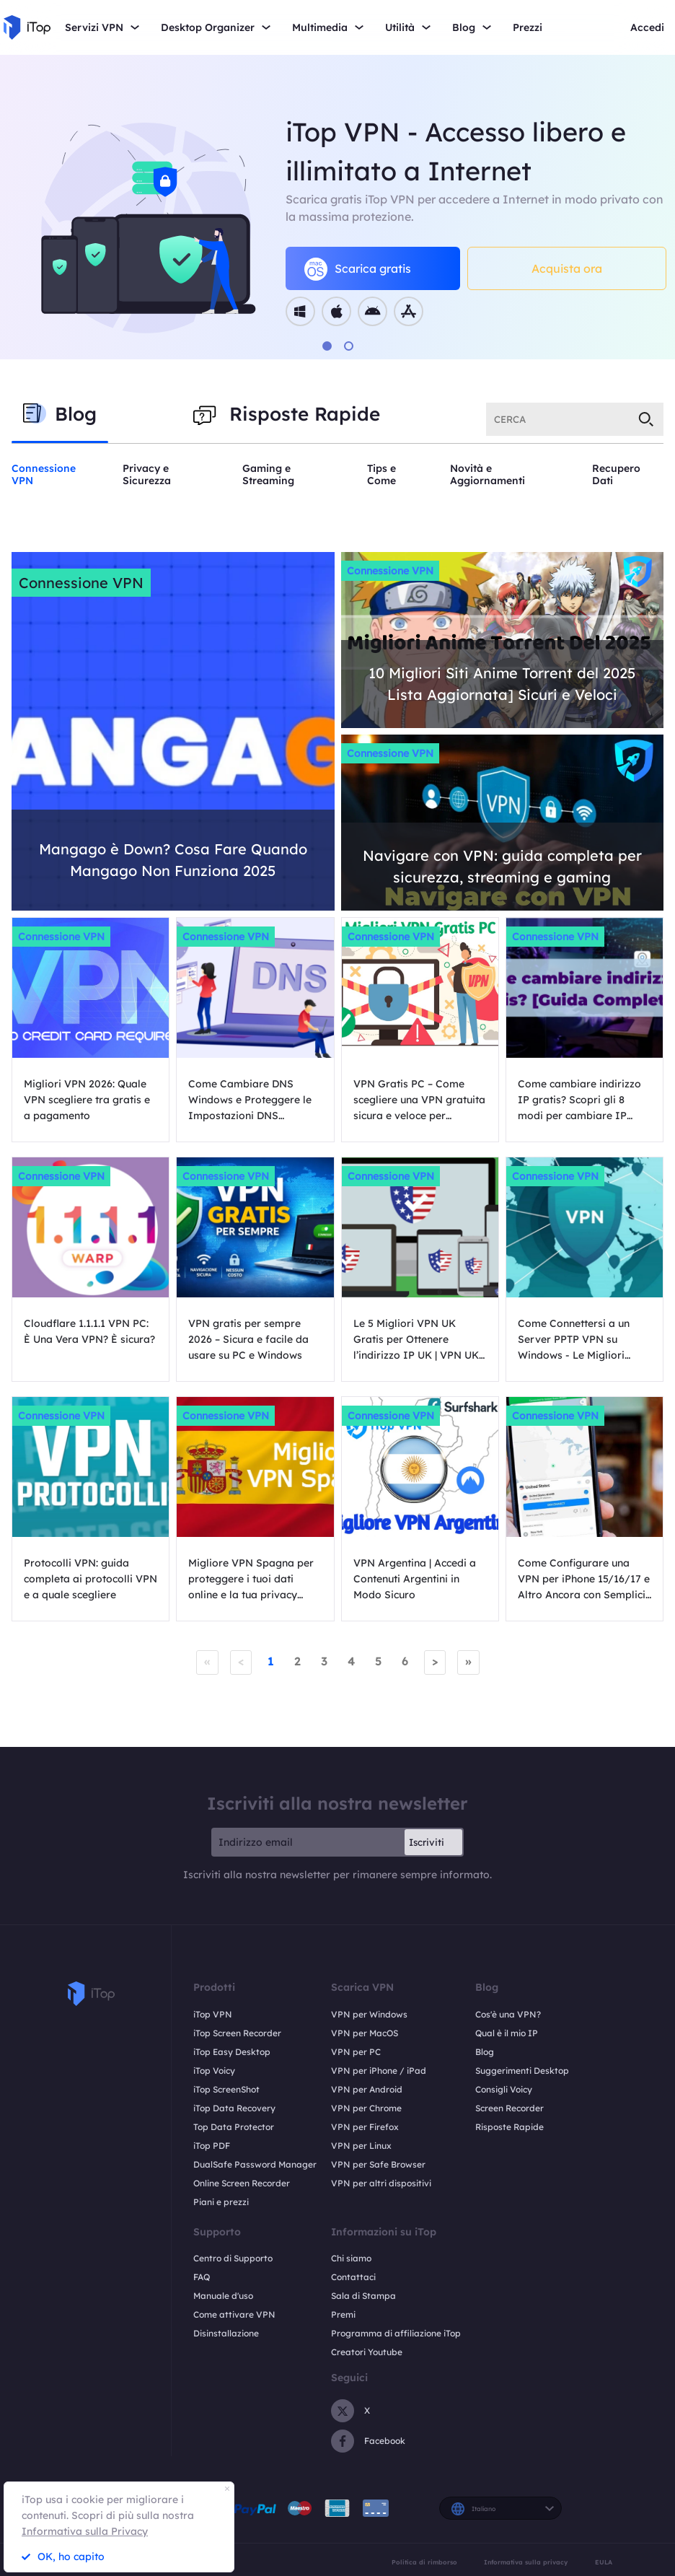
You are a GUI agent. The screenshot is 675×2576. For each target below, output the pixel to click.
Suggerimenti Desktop (522, 2070)
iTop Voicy (214, 2070)
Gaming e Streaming (268, 474)
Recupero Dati (616, 474)
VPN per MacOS (364, 2033)
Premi (343, 2314)
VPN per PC (356, 2051)
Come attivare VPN (234, 2314)
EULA (603, 2562)
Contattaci (353, 2276)
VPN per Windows (369, 2014)
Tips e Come (381, 474)
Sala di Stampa (363, 2295)
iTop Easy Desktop (231, 2051)
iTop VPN (212, 2014)
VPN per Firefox (365, 2126)
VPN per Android (366, 2089)
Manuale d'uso (223, 2295)
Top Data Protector (233, 2126)
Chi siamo (351, 2258)
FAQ (201, 2276)
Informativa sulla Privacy (85, 2531)
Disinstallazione (226, 2333)
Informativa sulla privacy (526, 2562)
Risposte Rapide (509, 2126)
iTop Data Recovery (234, 2108)
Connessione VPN (44, 474)
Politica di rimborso (424, 2562)
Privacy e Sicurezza (147, 474)
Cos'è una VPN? (508, 2014)
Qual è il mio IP (506, 2033)
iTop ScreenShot (226, 2089)
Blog (484, 2051)
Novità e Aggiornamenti (487, 474)
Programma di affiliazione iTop (396, 2333)
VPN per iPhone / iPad (378, 2070)
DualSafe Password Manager (255, 2164)
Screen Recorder (509, 2108)
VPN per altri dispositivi (381, 2183)
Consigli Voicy (503, 2089)
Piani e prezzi (221, 2201)
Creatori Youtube (366, 2352)
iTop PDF (211, 2145)
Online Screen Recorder (241, 2183)
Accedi (647, 28)
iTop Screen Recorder (237, 2033)
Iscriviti (426, 1842)
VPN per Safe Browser (378, 2164)
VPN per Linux (361, 2145)
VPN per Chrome (366, 2108)
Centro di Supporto (233, 2258)
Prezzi (527, 28)
